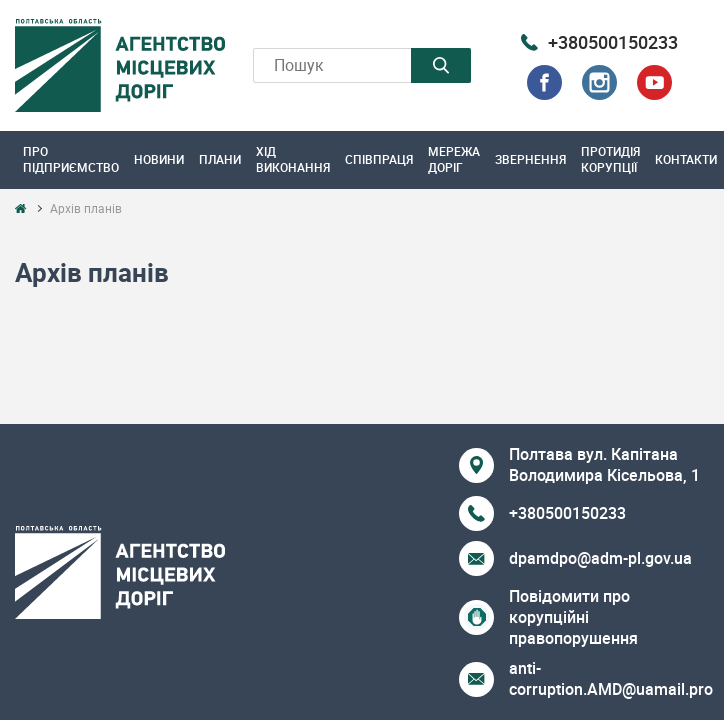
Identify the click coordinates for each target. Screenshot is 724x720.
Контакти (686, 159)
